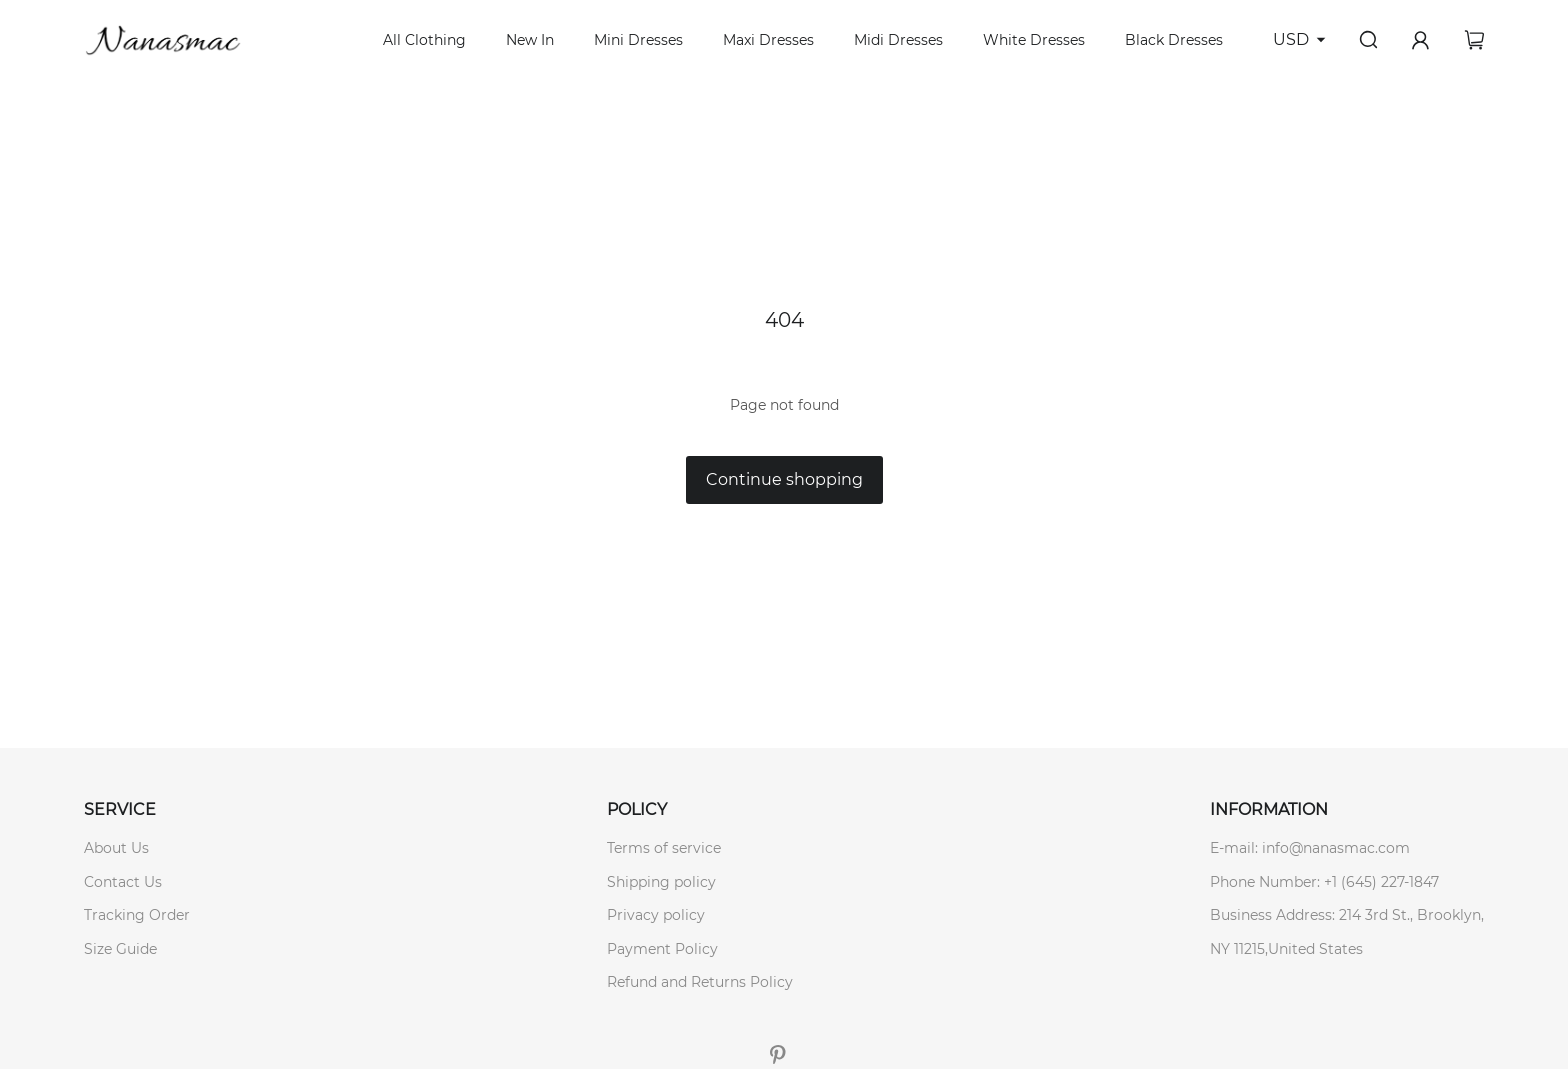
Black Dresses (1174, 40)
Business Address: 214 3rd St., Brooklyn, (1347, 915)
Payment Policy (662, 949)
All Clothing (424, 40)
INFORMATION (1269, 809)
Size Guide (120, 949)
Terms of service (664, 848)
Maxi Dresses (768, 40)
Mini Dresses (638, 40)
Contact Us (123, 882)
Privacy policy (656, 915)
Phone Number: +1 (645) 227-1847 (1324, 882)
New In (530, 40)
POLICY (637, 809)
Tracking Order (137, 915)
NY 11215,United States (1286, 949)
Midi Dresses (898, 40)
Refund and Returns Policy (700, 982)
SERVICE (120, 809)
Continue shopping (784, 479)
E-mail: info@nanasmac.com (1310, 848)
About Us (116, 848)
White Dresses (1034, 40)
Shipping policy (661, 882)
